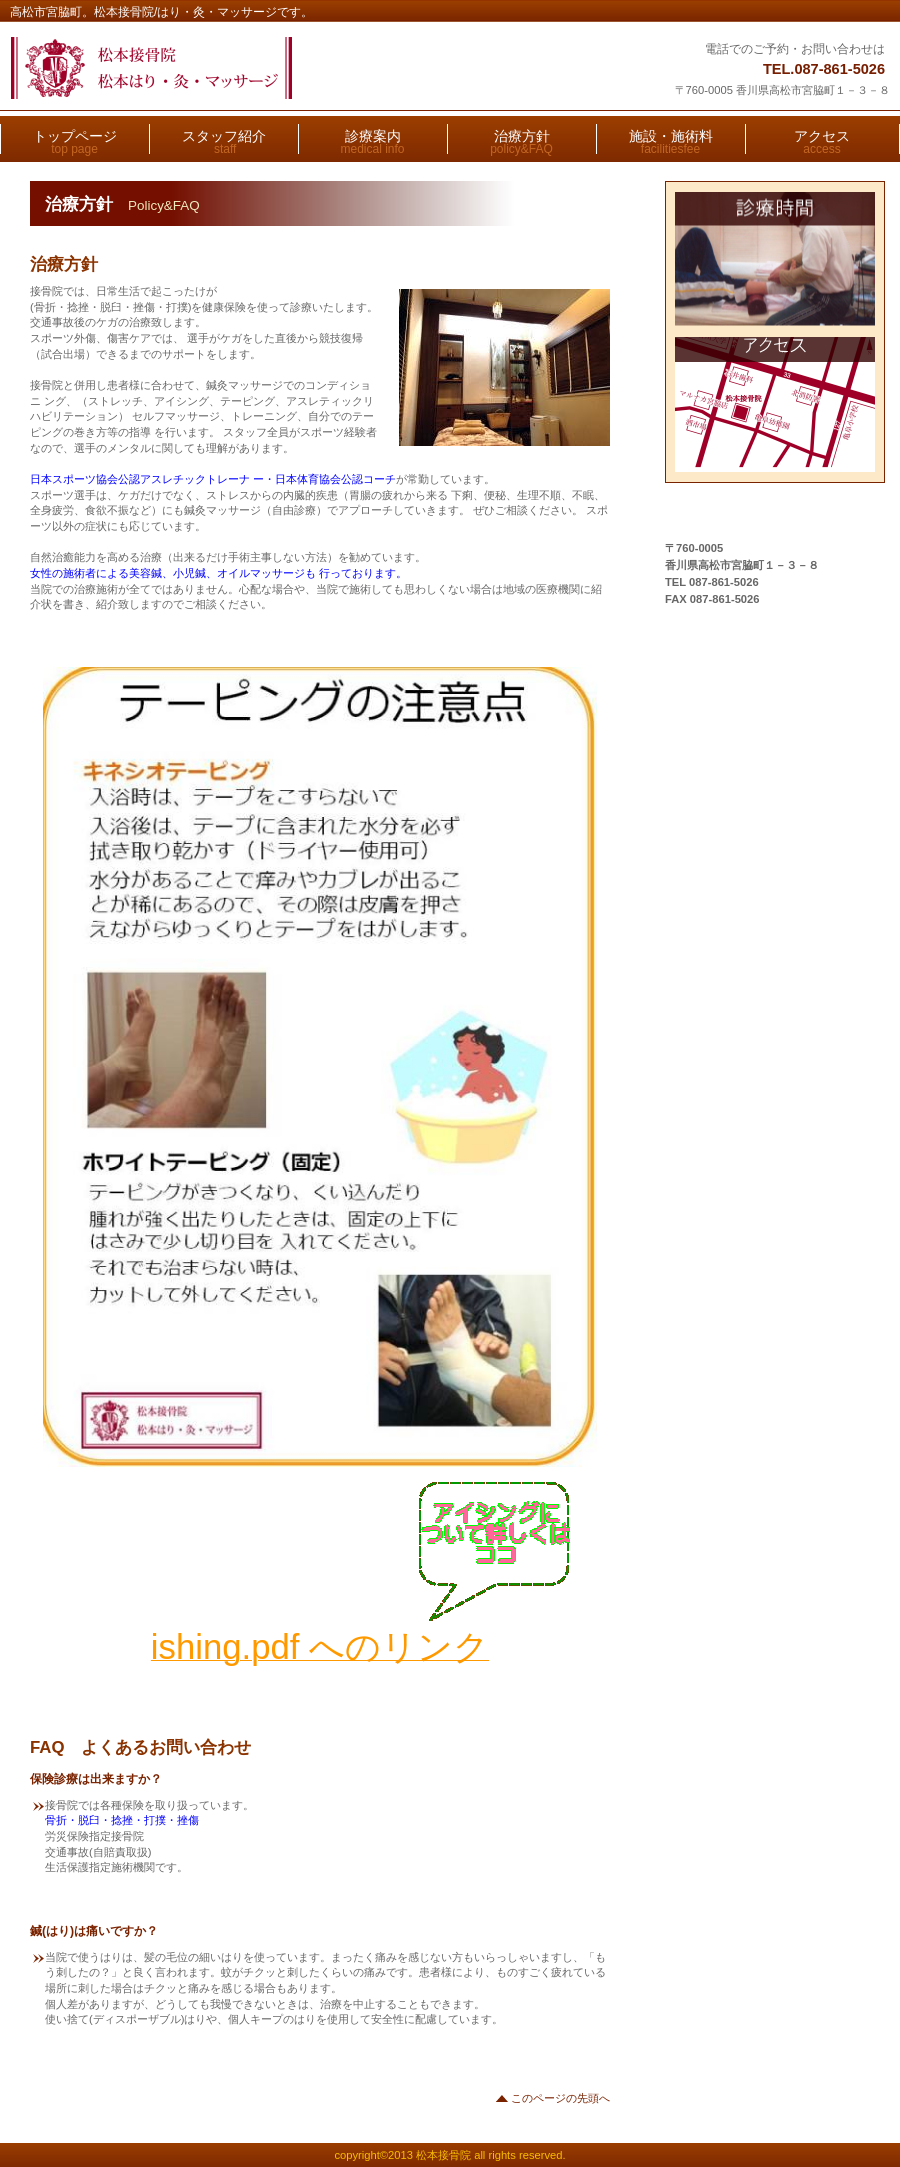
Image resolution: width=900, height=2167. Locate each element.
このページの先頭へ (560, 2098)
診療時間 (775, 259)
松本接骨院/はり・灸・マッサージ (257, 68)
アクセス (775, 404)
